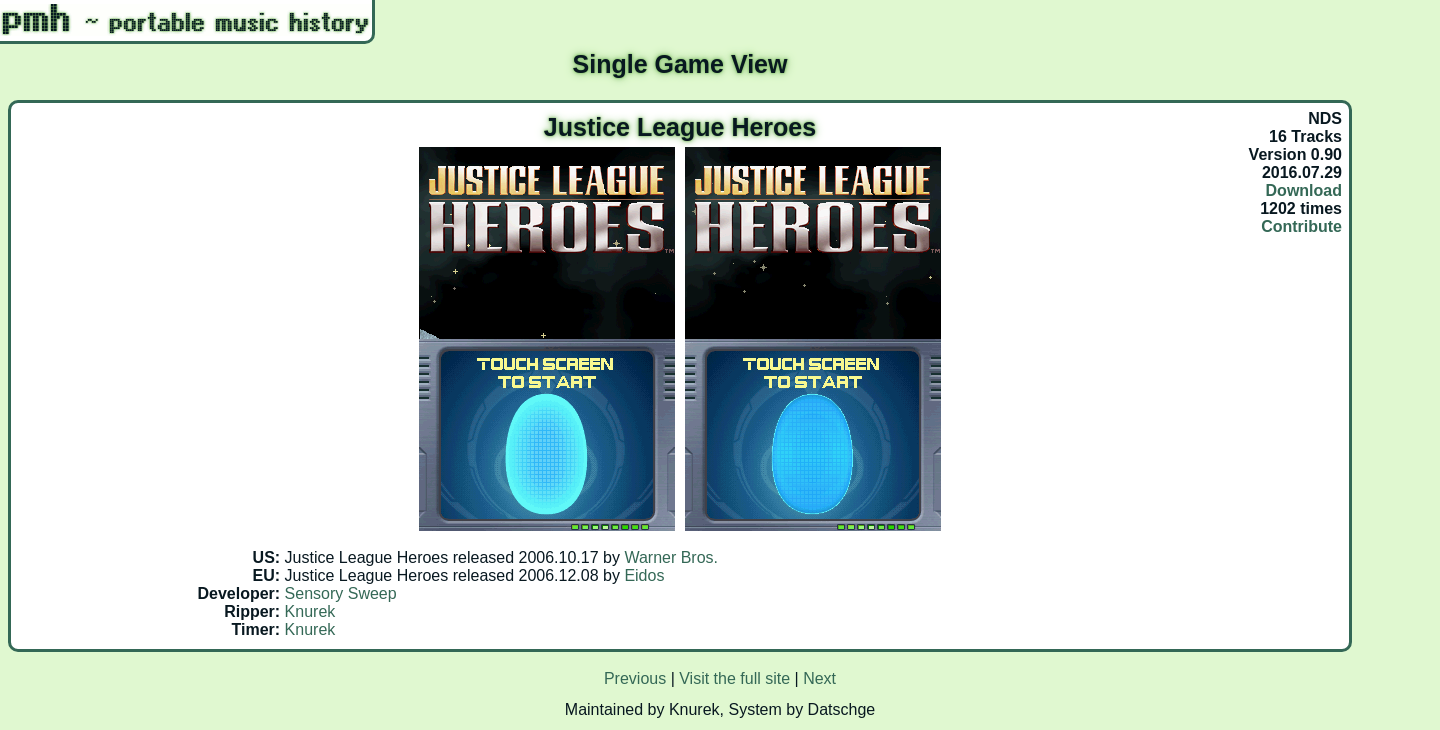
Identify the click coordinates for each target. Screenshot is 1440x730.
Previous (635, 678)
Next (819, 678)
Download (1304, 190)
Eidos (644, 575)
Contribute (1301, 226)
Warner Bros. (671, 557)
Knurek (310, 611)
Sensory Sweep (341, 593)
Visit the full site (734, 678)
